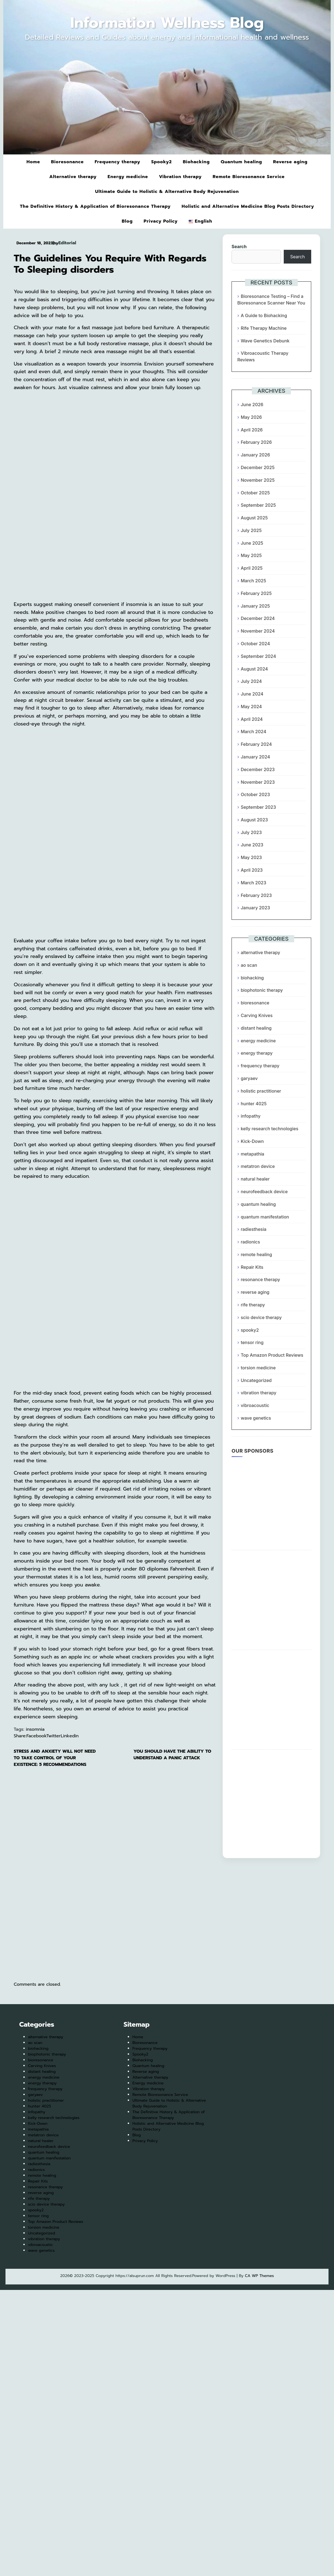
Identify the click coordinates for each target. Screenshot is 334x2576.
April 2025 (252, 568)
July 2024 (251, 681)
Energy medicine (128, 176)
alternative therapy (260, 952)
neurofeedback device (264, 1191)
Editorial (67, 243)
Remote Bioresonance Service (249, 176)
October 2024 (255, 643)
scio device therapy (261, 1317)
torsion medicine (258, 1367)
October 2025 (255, 492)
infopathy (250, 1116)
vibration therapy (258, 1392)
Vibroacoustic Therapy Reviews (262, 356)
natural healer (255, 1179)
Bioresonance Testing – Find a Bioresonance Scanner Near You (271, 299)
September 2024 (258, 656)
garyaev (249, 1078)
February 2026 (256, 442)
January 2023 (255, 907)
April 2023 (252, 870)
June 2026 (252, 404)
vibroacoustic (255, 1405)
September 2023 (258, 807)
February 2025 (256, 593)
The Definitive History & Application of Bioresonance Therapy (95, 206)
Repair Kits (252, 1267)
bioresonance (255, 1003)
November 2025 (257, 480)
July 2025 (251, 530)
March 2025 (253, 580)
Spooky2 (161, 162)
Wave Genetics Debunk (265, 341)
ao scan (249, 965)
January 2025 (255, 606)
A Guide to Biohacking (264, 315)
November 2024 (258, 631)
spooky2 (250, 1330)
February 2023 (256, 895)
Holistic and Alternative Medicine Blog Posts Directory (248, 206)
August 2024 (254, 669)
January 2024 (255, 757)
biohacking (252, 977)
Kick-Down (252, 1141)
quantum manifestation (265, 1217)
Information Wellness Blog (167, 22)
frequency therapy (260, 1065)
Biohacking (196, 162)
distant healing (256, 1028)
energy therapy (256, 1053)
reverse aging (255, 1292)
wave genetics (256, 1418)
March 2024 (253, 731)
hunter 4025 (253, 1103)
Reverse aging (290, 162)
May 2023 (251, 857)
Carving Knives (256, 1015)
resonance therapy (260, 1279)
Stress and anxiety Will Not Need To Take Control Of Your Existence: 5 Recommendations (55, 1758)
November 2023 (258, 782)
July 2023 (251, 832)
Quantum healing (241, 162)
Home (33, 162)
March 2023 (253, 882)
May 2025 (251, 555)
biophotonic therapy (262, 990)
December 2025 (257, 467)
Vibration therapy (180, 176)
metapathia (252, 1154)
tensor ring (252, 1342)
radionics (250, 1242)
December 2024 (258, 618)
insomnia (35, 1729)
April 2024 (252, 719)
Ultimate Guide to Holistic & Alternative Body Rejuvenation (167, 191)
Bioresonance (67, 162)
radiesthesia (253, 1229)
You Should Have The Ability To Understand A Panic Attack (172, 1754)
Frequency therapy (117, 162)
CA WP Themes (259, 2276)
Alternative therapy (73, 176)
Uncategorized (256, 1380)
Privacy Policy (161, 221)
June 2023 (252, 844)
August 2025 (254, 517)
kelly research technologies (269, 1128)
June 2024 (252, 694)
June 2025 (252, 543)
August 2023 (254, 819)
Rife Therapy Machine (263, 328)
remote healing (256, 1254)
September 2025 (258, 505)
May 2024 (251, 706)
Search (239, 246)
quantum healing (258, 1204)
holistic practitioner (261, 1091)
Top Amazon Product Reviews (272, 1355)
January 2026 (255, 455)
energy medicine (258, 1040)
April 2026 (252, 430)
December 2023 (258, 769)
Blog (127, 221)
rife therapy (253, 1305)
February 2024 (256, 744)
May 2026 (251, 417)
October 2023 (255, 794)
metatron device (258, 1166)
